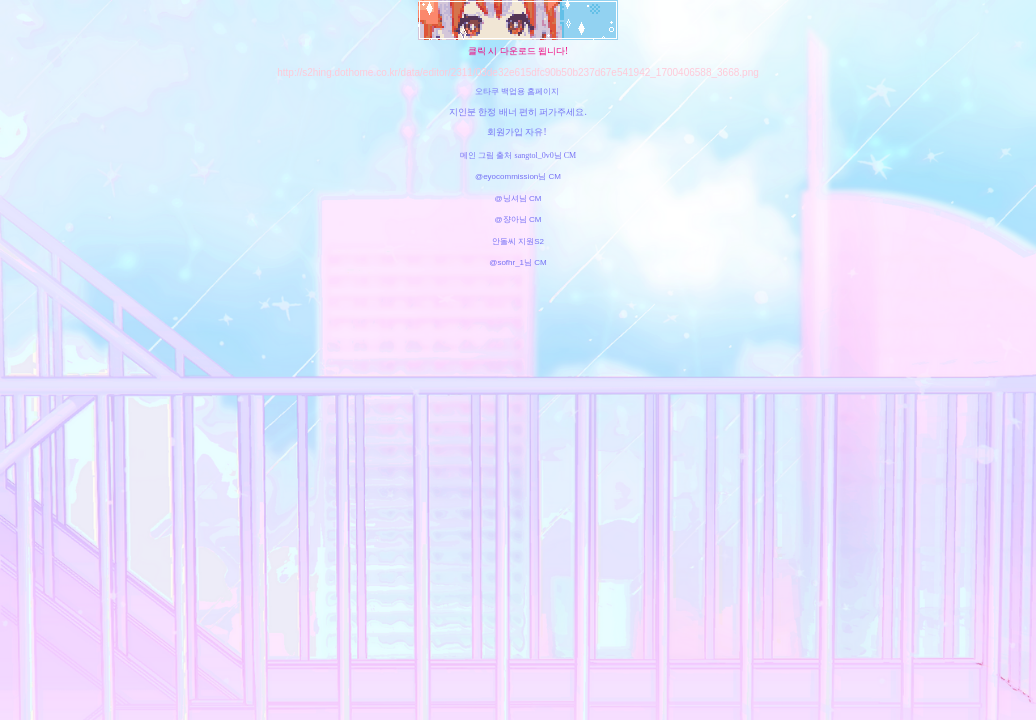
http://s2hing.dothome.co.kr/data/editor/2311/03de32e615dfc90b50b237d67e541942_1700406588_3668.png (518, 72)
